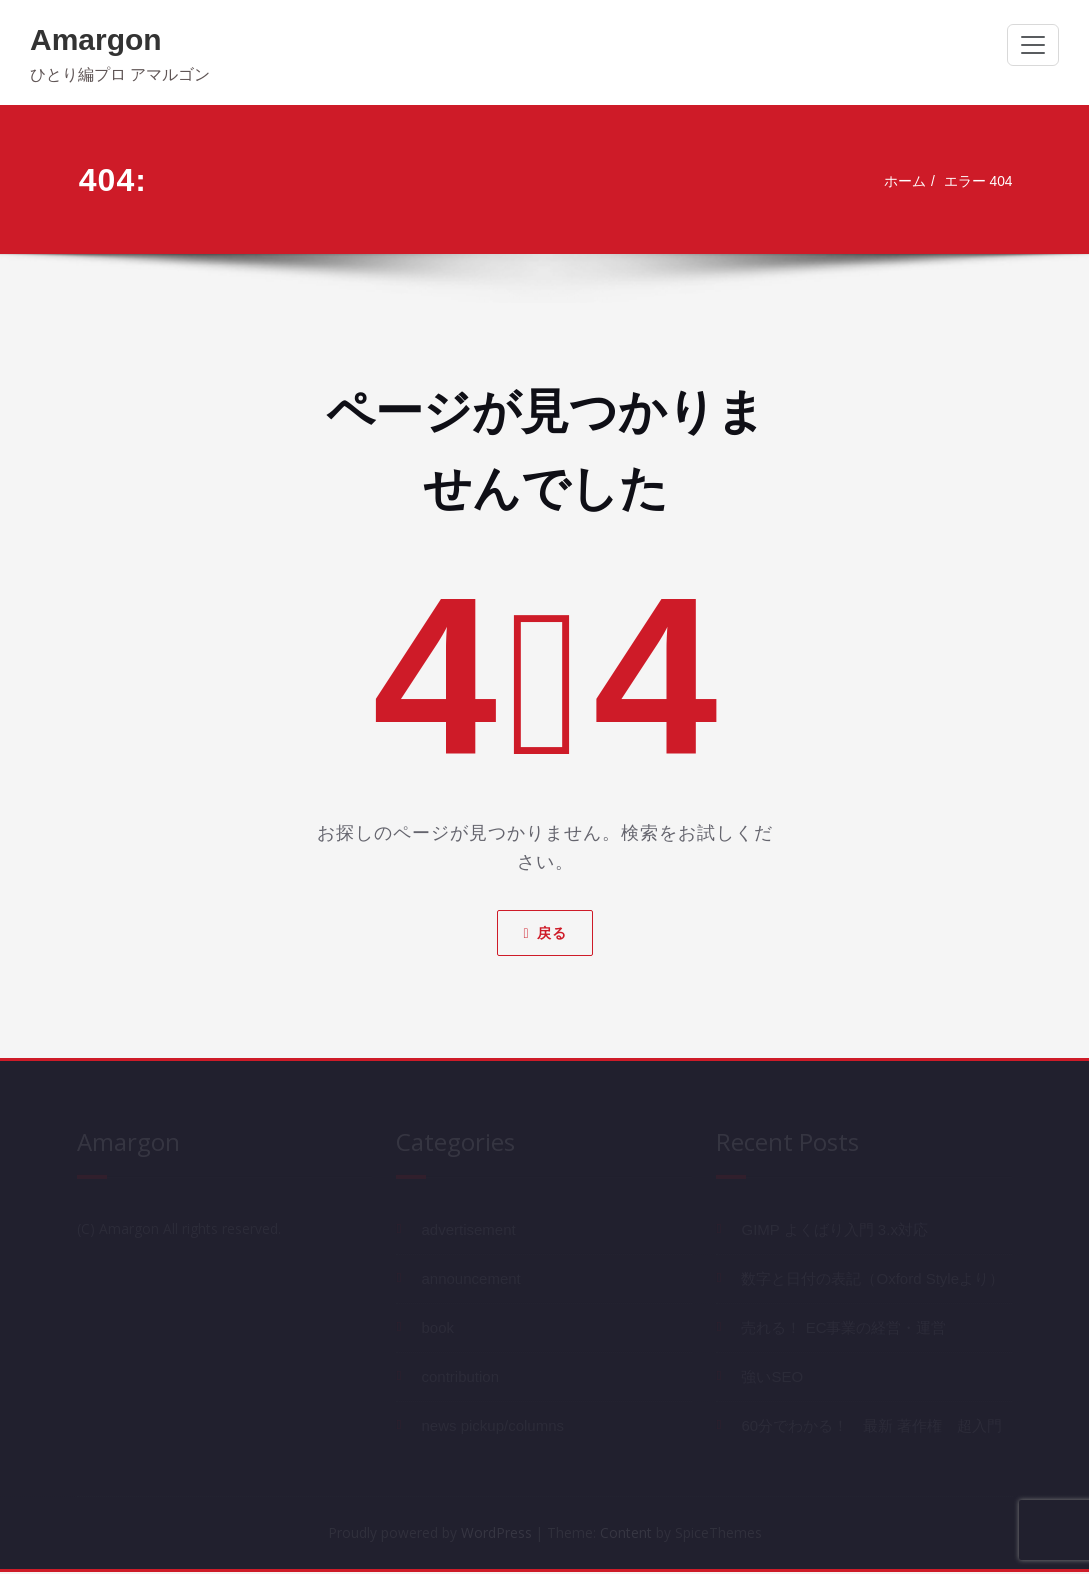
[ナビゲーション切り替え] (1033, 45)
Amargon (96, 39)
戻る (544, 932)
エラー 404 (975, 181)
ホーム (897, 181)
